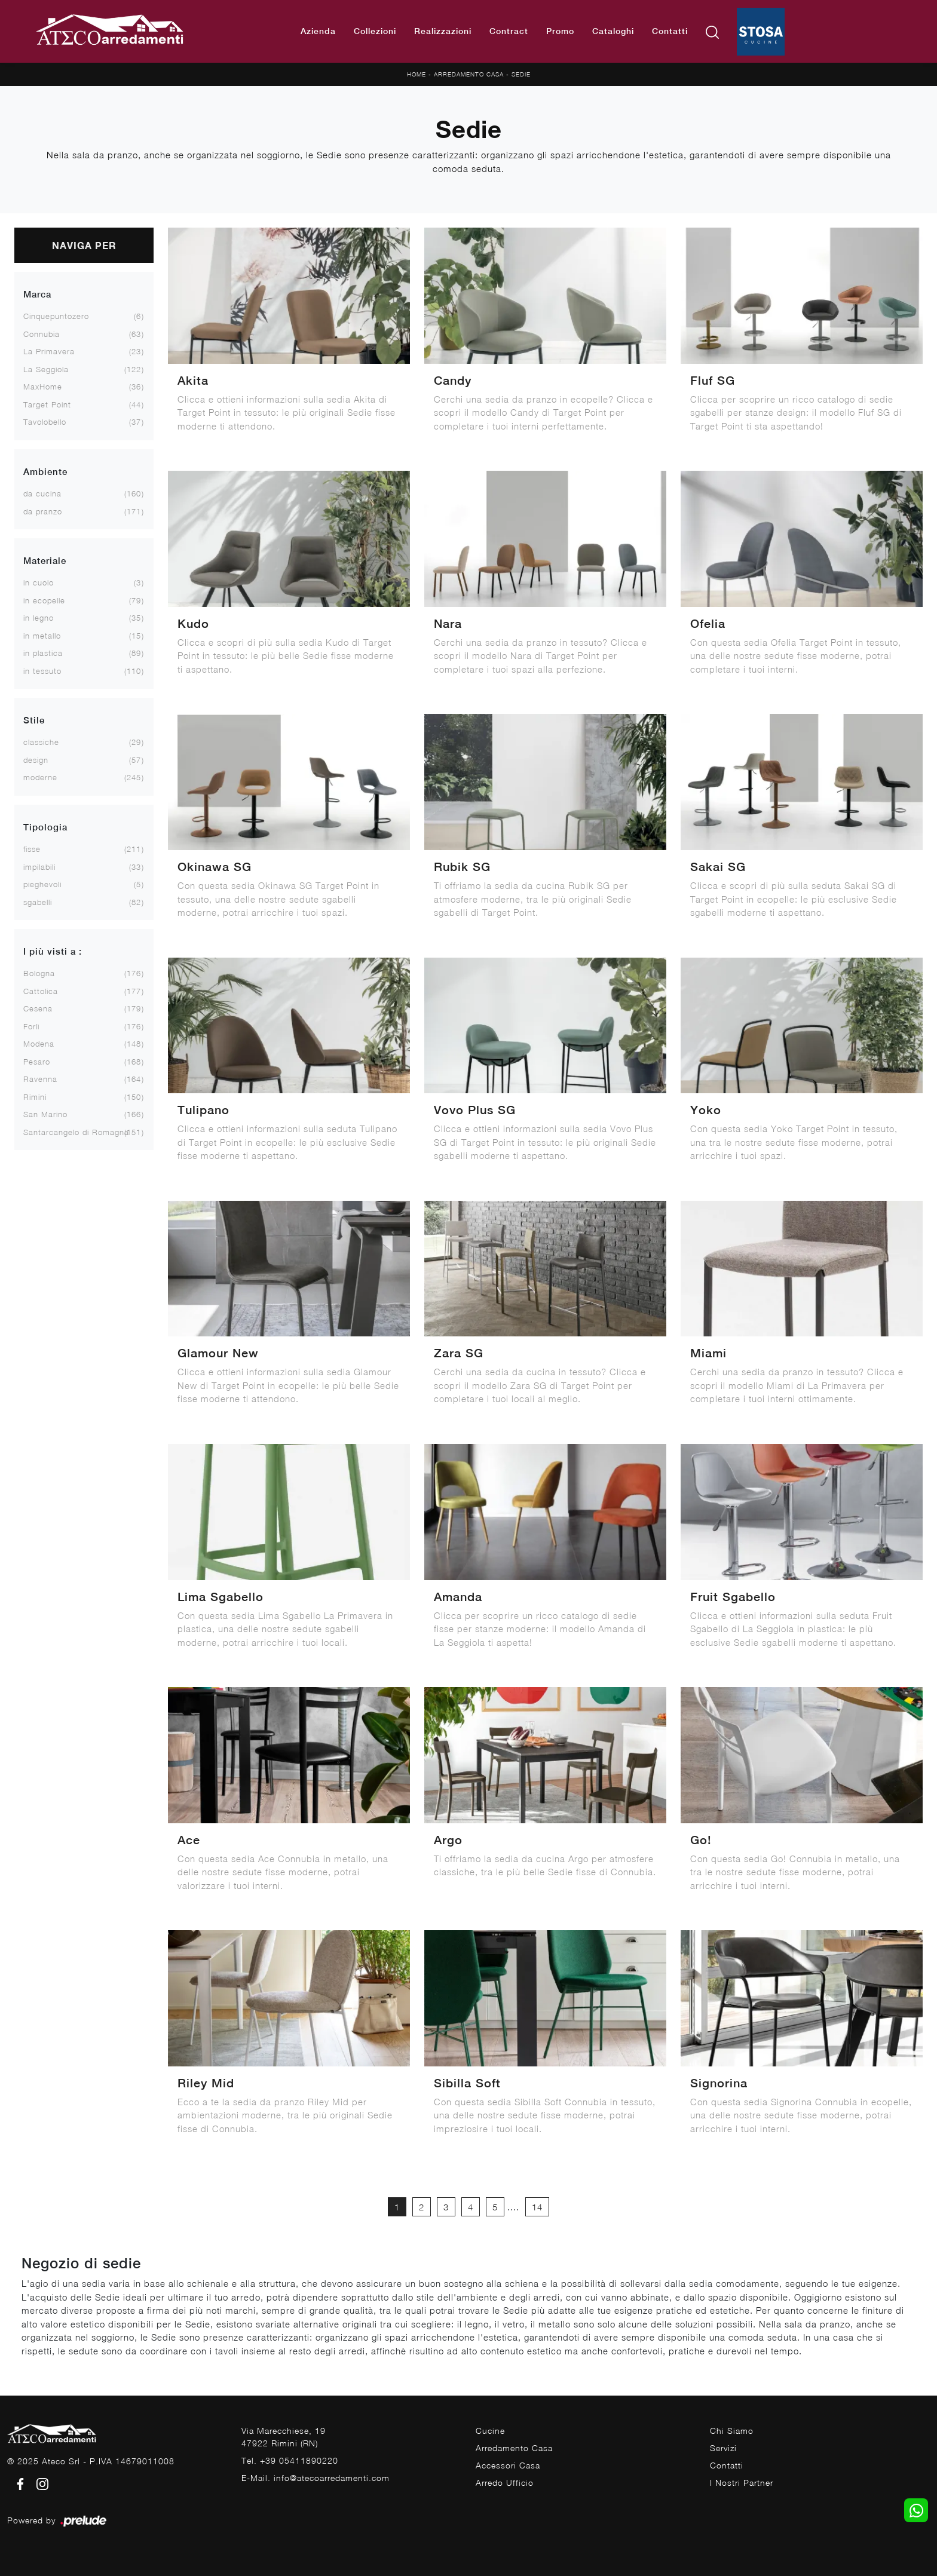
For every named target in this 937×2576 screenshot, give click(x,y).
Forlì (31, 1026)
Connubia (41, 334)
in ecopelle (44, 600)
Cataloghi (613, 31)
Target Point (47, 404)
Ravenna (40, 1079)
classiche (41, 742)
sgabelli (37, 902)
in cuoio (38, 582)
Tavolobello (44, 422)
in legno (38, 617)
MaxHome (42, 386)
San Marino (45, 1114)
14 (537, 2206)
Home (416, 74)
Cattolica (40, 991)
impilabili (39, 867)
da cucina (42, 493)
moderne (40, 777)
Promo (560, 31)
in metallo (42, 635)
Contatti (670, 31)
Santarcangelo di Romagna (76, 1132)
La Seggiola (46, 369)
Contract (508, 31)
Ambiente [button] (45, 472)
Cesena (38, 1008)
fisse (32, 849)
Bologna (39, 973)
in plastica (43, 653)
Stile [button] (34, 720)
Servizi (723, 2448)
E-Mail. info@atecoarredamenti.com (315, 2478)
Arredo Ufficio (505, 2482)
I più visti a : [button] (52, 951)
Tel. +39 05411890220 (289, 2460)
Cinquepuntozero (56, 316)
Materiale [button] (44, 561)
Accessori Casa (508, 2465)
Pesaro (36, 1061)
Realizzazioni (442, 31)
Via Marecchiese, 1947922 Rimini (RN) (283, 2436)
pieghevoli (42, 884)
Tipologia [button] (45, 827)
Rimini (35, 1097)
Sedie (521, 74)
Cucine (490, 2430)
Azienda (318, 31)
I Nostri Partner (741, 2482)
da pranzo (42, 511)
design (35, 760)
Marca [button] (37, 294)
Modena (38, 1043)
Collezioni (375, 31)
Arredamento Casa (469, 74)
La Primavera (49, 351)
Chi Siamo (732, 2430)
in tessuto (42, 671)
